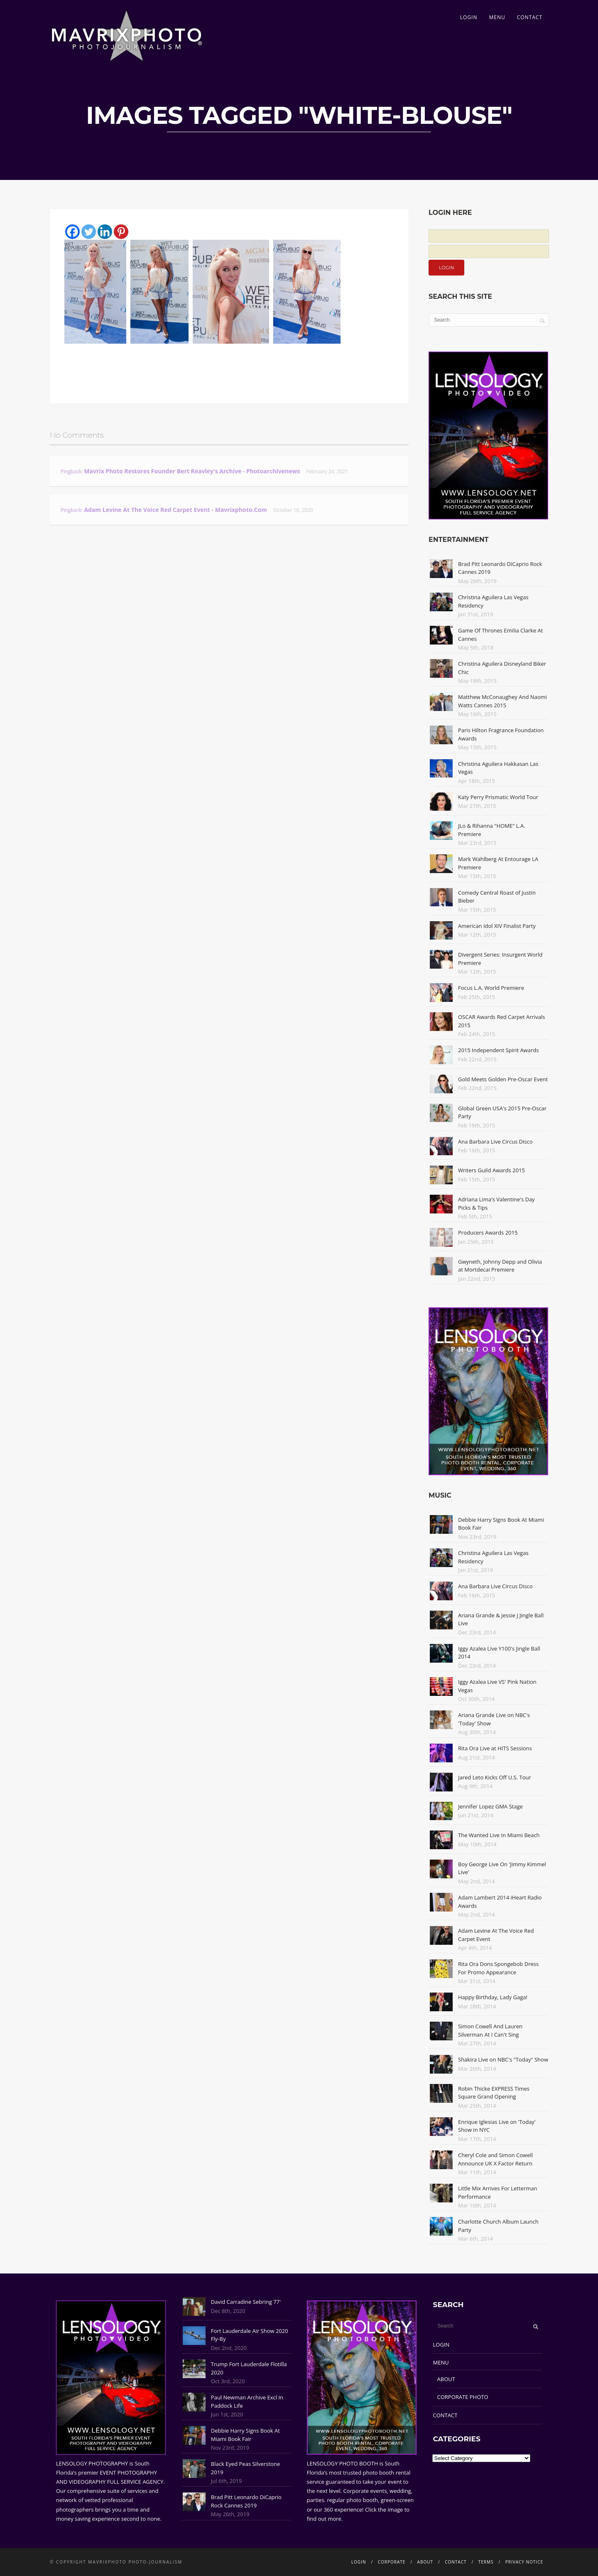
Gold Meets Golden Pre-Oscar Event (503, 1079)
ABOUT (446, 2379)
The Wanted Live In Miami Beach (499, 1835)
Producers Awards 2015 (487, 1232)
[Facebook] (72, 231)
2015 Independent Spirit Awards (498, 1050)
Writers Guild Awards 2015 (491, 1170)
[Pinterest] (121, 231)
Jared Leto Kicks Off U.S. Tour (494, 1777)
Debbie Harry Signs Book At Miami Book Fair (245, 2435)
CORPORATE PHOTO (462, 2397)
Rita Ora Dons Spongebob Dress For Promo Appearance (498, 1968)
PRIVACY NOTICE (524, 2562)
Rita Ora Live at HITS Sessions (495, 1748)
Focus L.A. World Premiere (491, 988)
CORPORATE (392, 2562)
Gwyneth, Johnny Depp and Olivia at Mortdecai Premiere (500, 1266)
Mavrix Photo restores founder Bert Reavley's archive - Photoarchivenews (192, 471)
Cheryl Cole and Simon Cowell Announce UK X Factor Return (495, 2159)
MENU (497, 17)
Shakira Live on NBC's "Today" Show (503, 2059)
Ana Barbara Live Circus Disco (495, 1141)
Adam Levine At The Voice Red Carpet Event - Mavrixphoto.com (175, 510)
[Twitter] (88, 231)
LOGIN (469, 17)
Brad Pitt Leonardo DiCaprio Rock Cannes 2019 (246, 2501)
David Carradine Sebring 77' (246, 2301)
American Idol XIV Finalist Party (497, 926)
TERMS (486, 2562)
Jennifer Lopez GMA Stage (490, 1806)
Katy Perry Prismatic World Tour (498, 797)
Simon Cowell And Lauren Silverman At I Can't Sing (490, 2030)
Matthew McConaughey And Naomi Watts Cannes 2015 (502, 701)
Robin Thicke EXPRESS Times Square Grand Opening (493, 2093)
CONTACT (529, 17)
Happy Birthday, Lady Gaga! (492, 1997)
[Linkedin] (105, 231)
